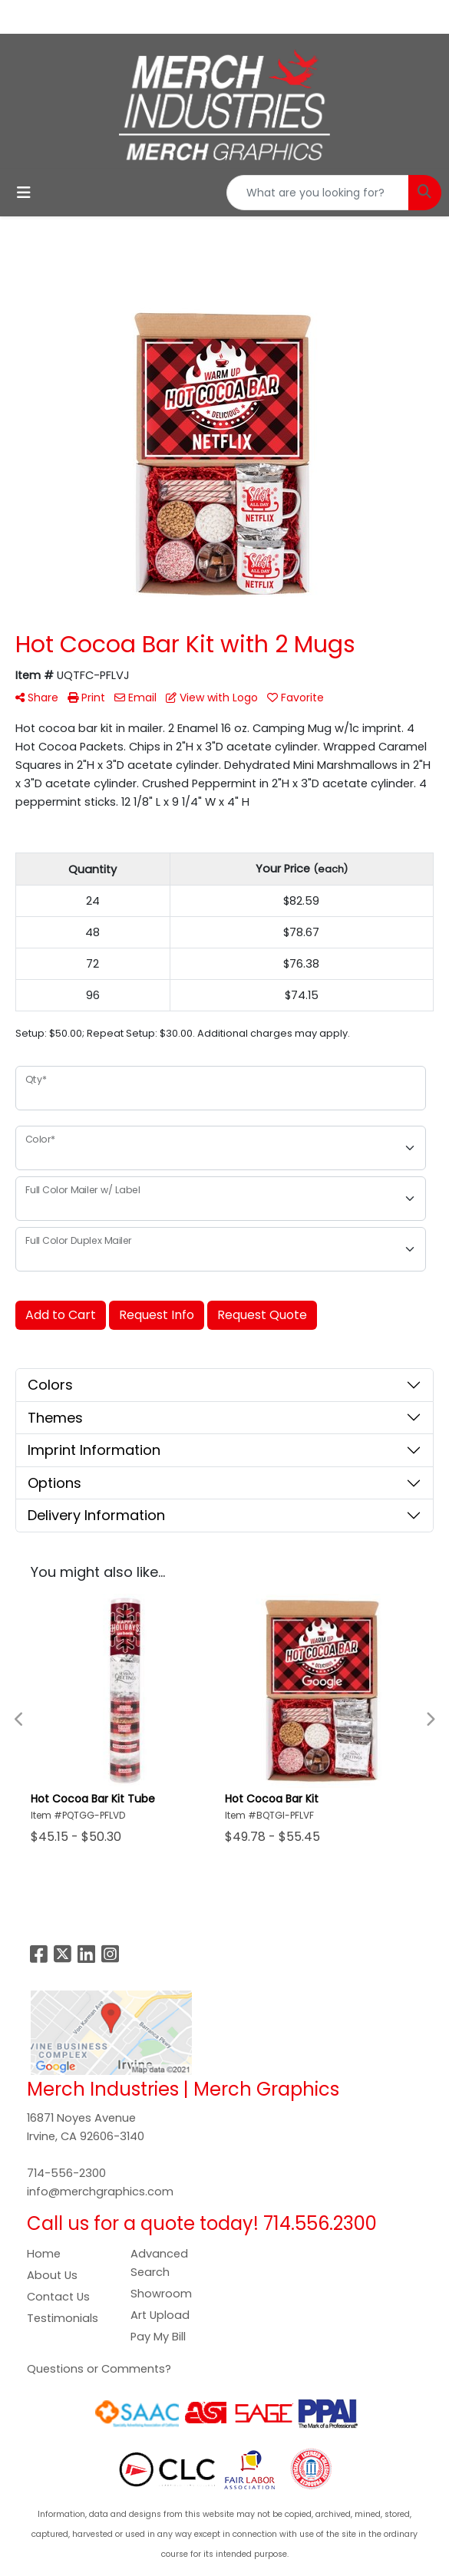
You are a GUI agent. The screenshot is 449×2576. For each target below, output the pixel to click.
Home (44, 2253)
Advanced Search (159, 2263)
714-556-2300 (66, 2173)
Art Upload (160, 2315)
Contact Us (58, 2296)
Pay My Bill (158, 2336)
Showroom (161, 2293)
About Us (52, 2275)
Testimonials (62, 2318)
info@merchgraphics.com (100, 2191)
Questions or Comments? (99, 2368)
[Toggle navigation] (24, 192)
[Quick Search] (317, 192)
